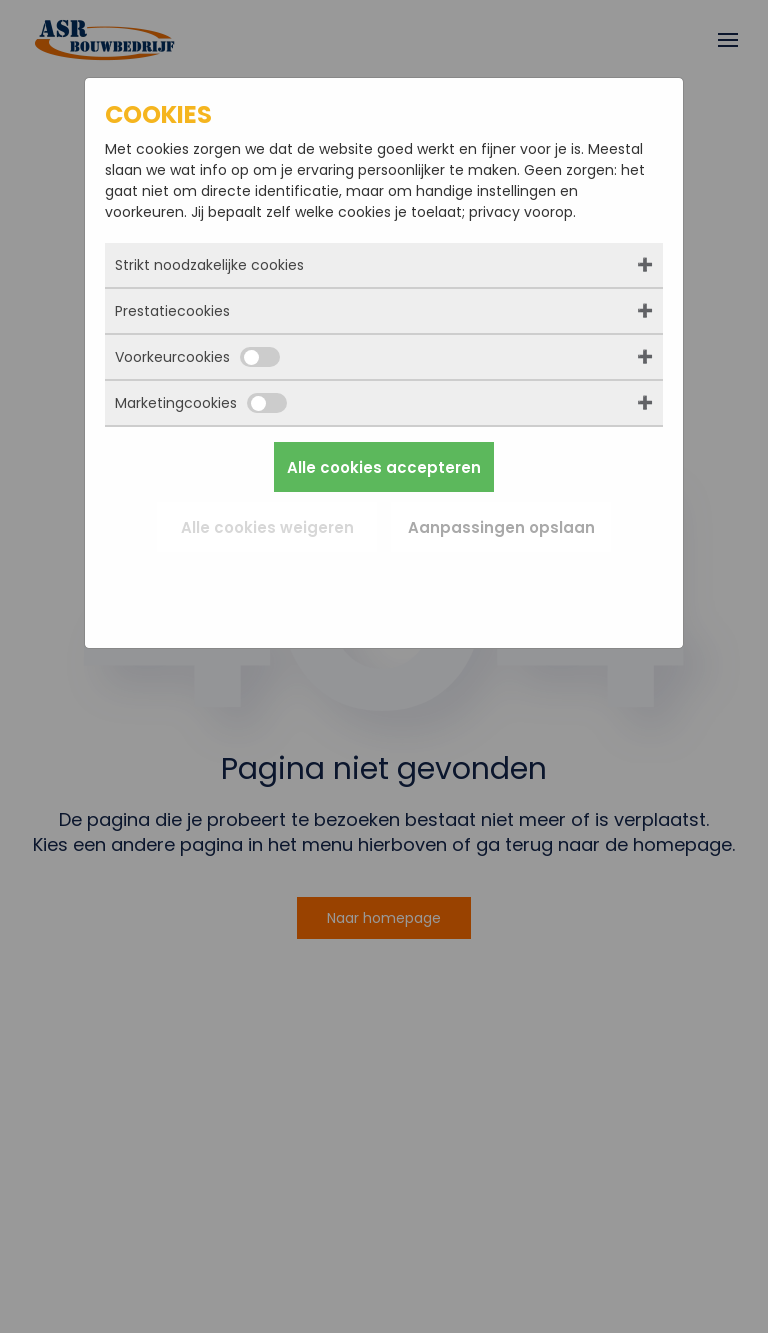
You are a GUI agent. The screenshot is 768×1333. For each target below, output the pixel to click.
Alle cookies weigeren (267, 527)
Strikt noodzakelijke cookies (209, 265)
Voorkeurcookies (197, 357)
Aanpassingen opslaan (501, 527)
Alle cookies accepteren (384, 467)
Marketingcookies (201, 403)
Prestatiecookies (172, 311)
